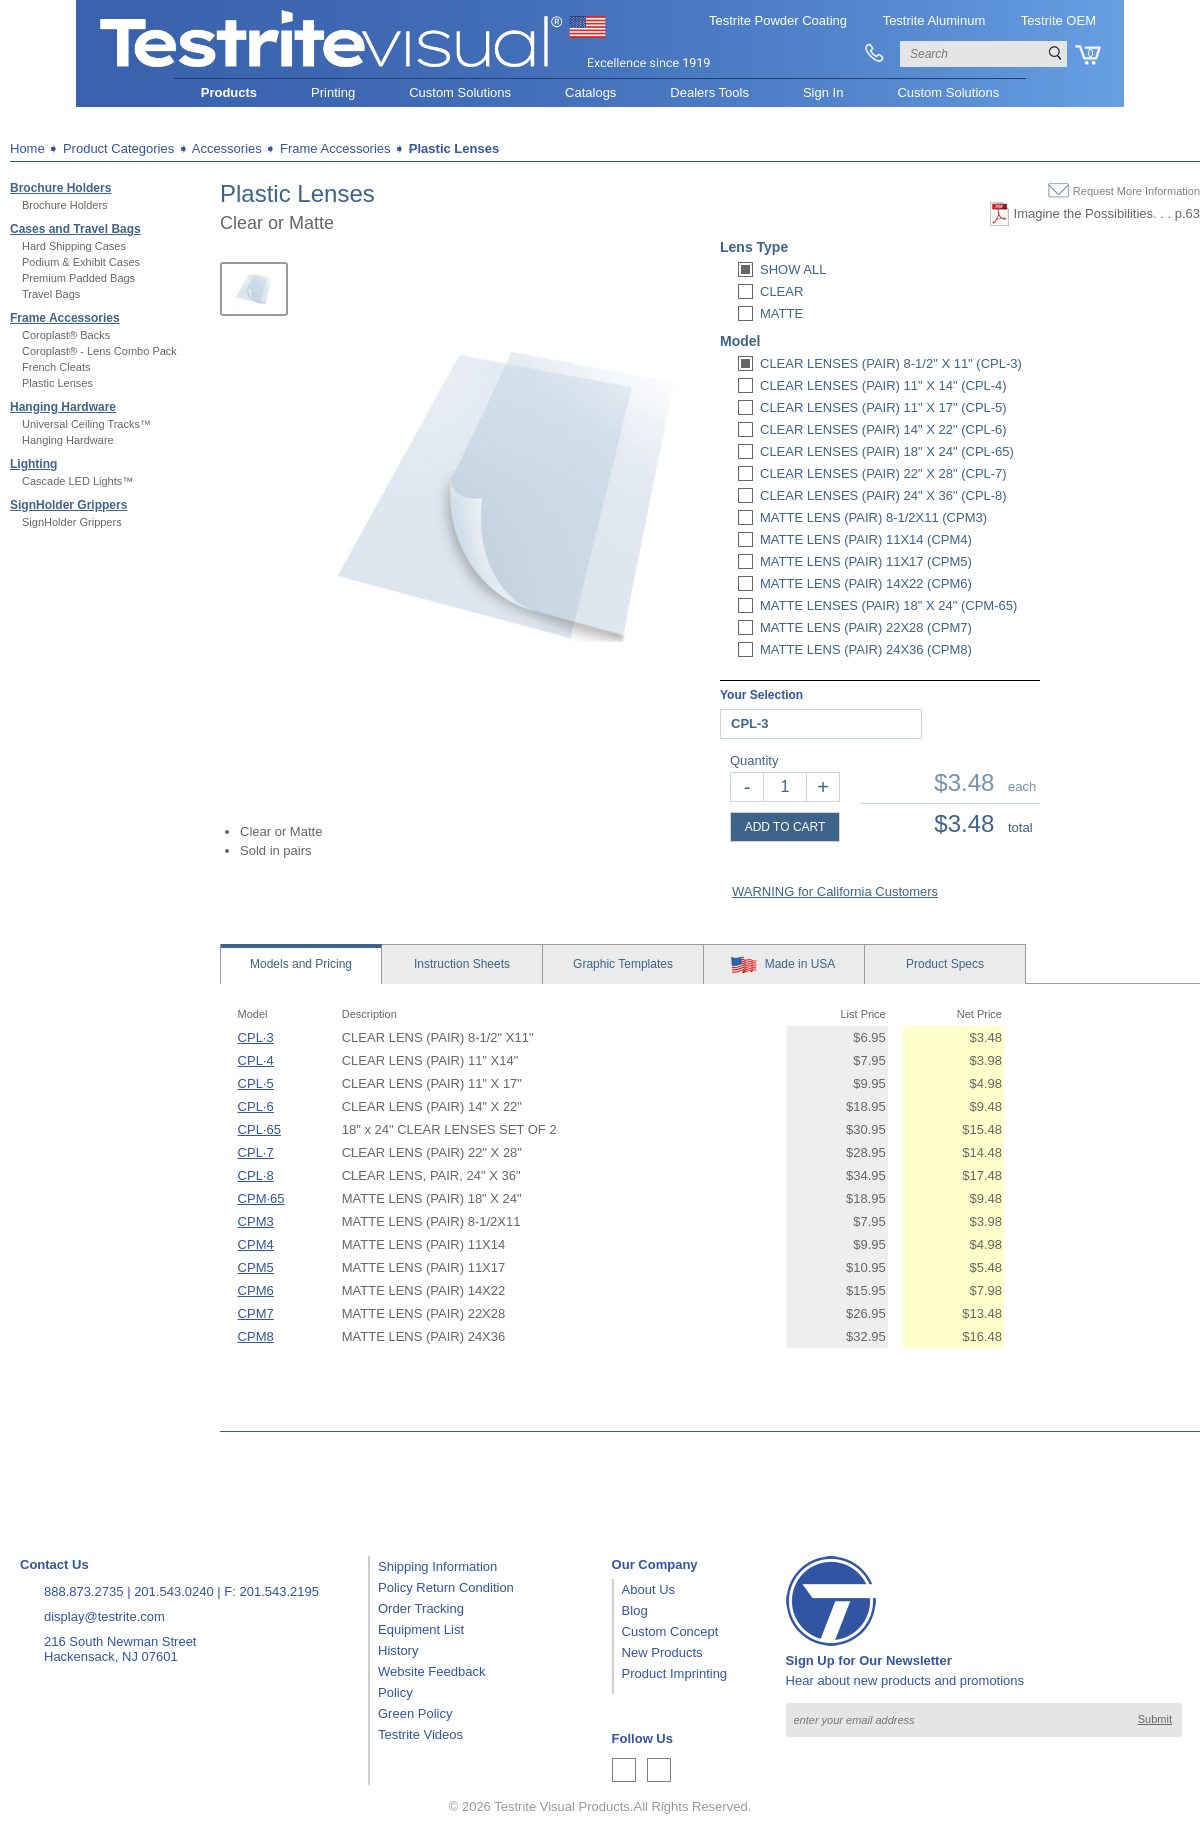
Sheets (462, 964)
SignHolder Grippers (68, 505)
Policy (395, 1692)
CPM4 (256, 1244)
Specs (945, 964)
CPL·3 (256, 1037)
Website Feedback (431, 1671)
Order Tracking (421, 1608)
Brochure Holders (60, 188)
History (398, 1650)
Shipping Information (437, 1566)
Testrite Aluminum (934, 20)
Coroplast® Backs (66, 335)
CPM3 (256, 1221)
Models (301, 964)
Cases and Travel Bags (75, 229)
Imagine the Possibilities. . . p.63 (1107, 213)
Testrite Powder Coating (778, 20)
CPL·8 (256, 1175)
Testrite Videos (420, 1734)
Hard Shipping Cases (74, 246)
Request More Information (1136, 191)
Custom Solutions (460, 92)
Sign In (823, 92)
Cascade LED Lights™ (77, 481)
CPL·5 (256, 1083)
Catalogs (590, 92)
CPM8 (256, 1336)
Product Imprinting (675, 1673)
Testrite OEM (1058, 20)
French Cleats (56, 367)
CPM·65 (261, 1198)
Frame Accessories (65, 318)
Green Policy (415, 1713)
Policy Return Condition (446, 1587)
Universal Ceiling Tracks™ (86, 424)
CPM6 (256, 1290)
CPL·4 (256, 1060)
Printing (333, 92)
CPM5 (256, 1267)
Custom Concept (670, 1631)
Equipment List (421, 1629)
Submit (1155, 1719)
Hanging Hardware (63, 407)
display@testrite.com (104, 1616)
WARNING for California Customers (835, 891)
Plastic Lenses (57, 383)
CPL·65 (259, 1129)
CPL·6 (256, 1106)
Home (27, 148)
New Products (662, 1652)
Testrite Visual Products (562, 1806)
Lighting (33, 464)
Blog (635, 1610)
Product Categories (118, 148)
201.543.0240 (174, 1591)
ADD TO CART (785, 827)
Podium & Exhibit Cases (81, 262)
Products (229, 92)
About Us (648, 1589)
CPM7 (256, 1313)
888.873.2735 (84, 1591)
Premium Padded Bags (78, 278)
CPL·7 (256, 1152)
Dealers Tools (709, 92)
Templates (623, 964)
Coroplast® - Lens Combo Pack (99, 351)
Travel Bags (51, 294)
